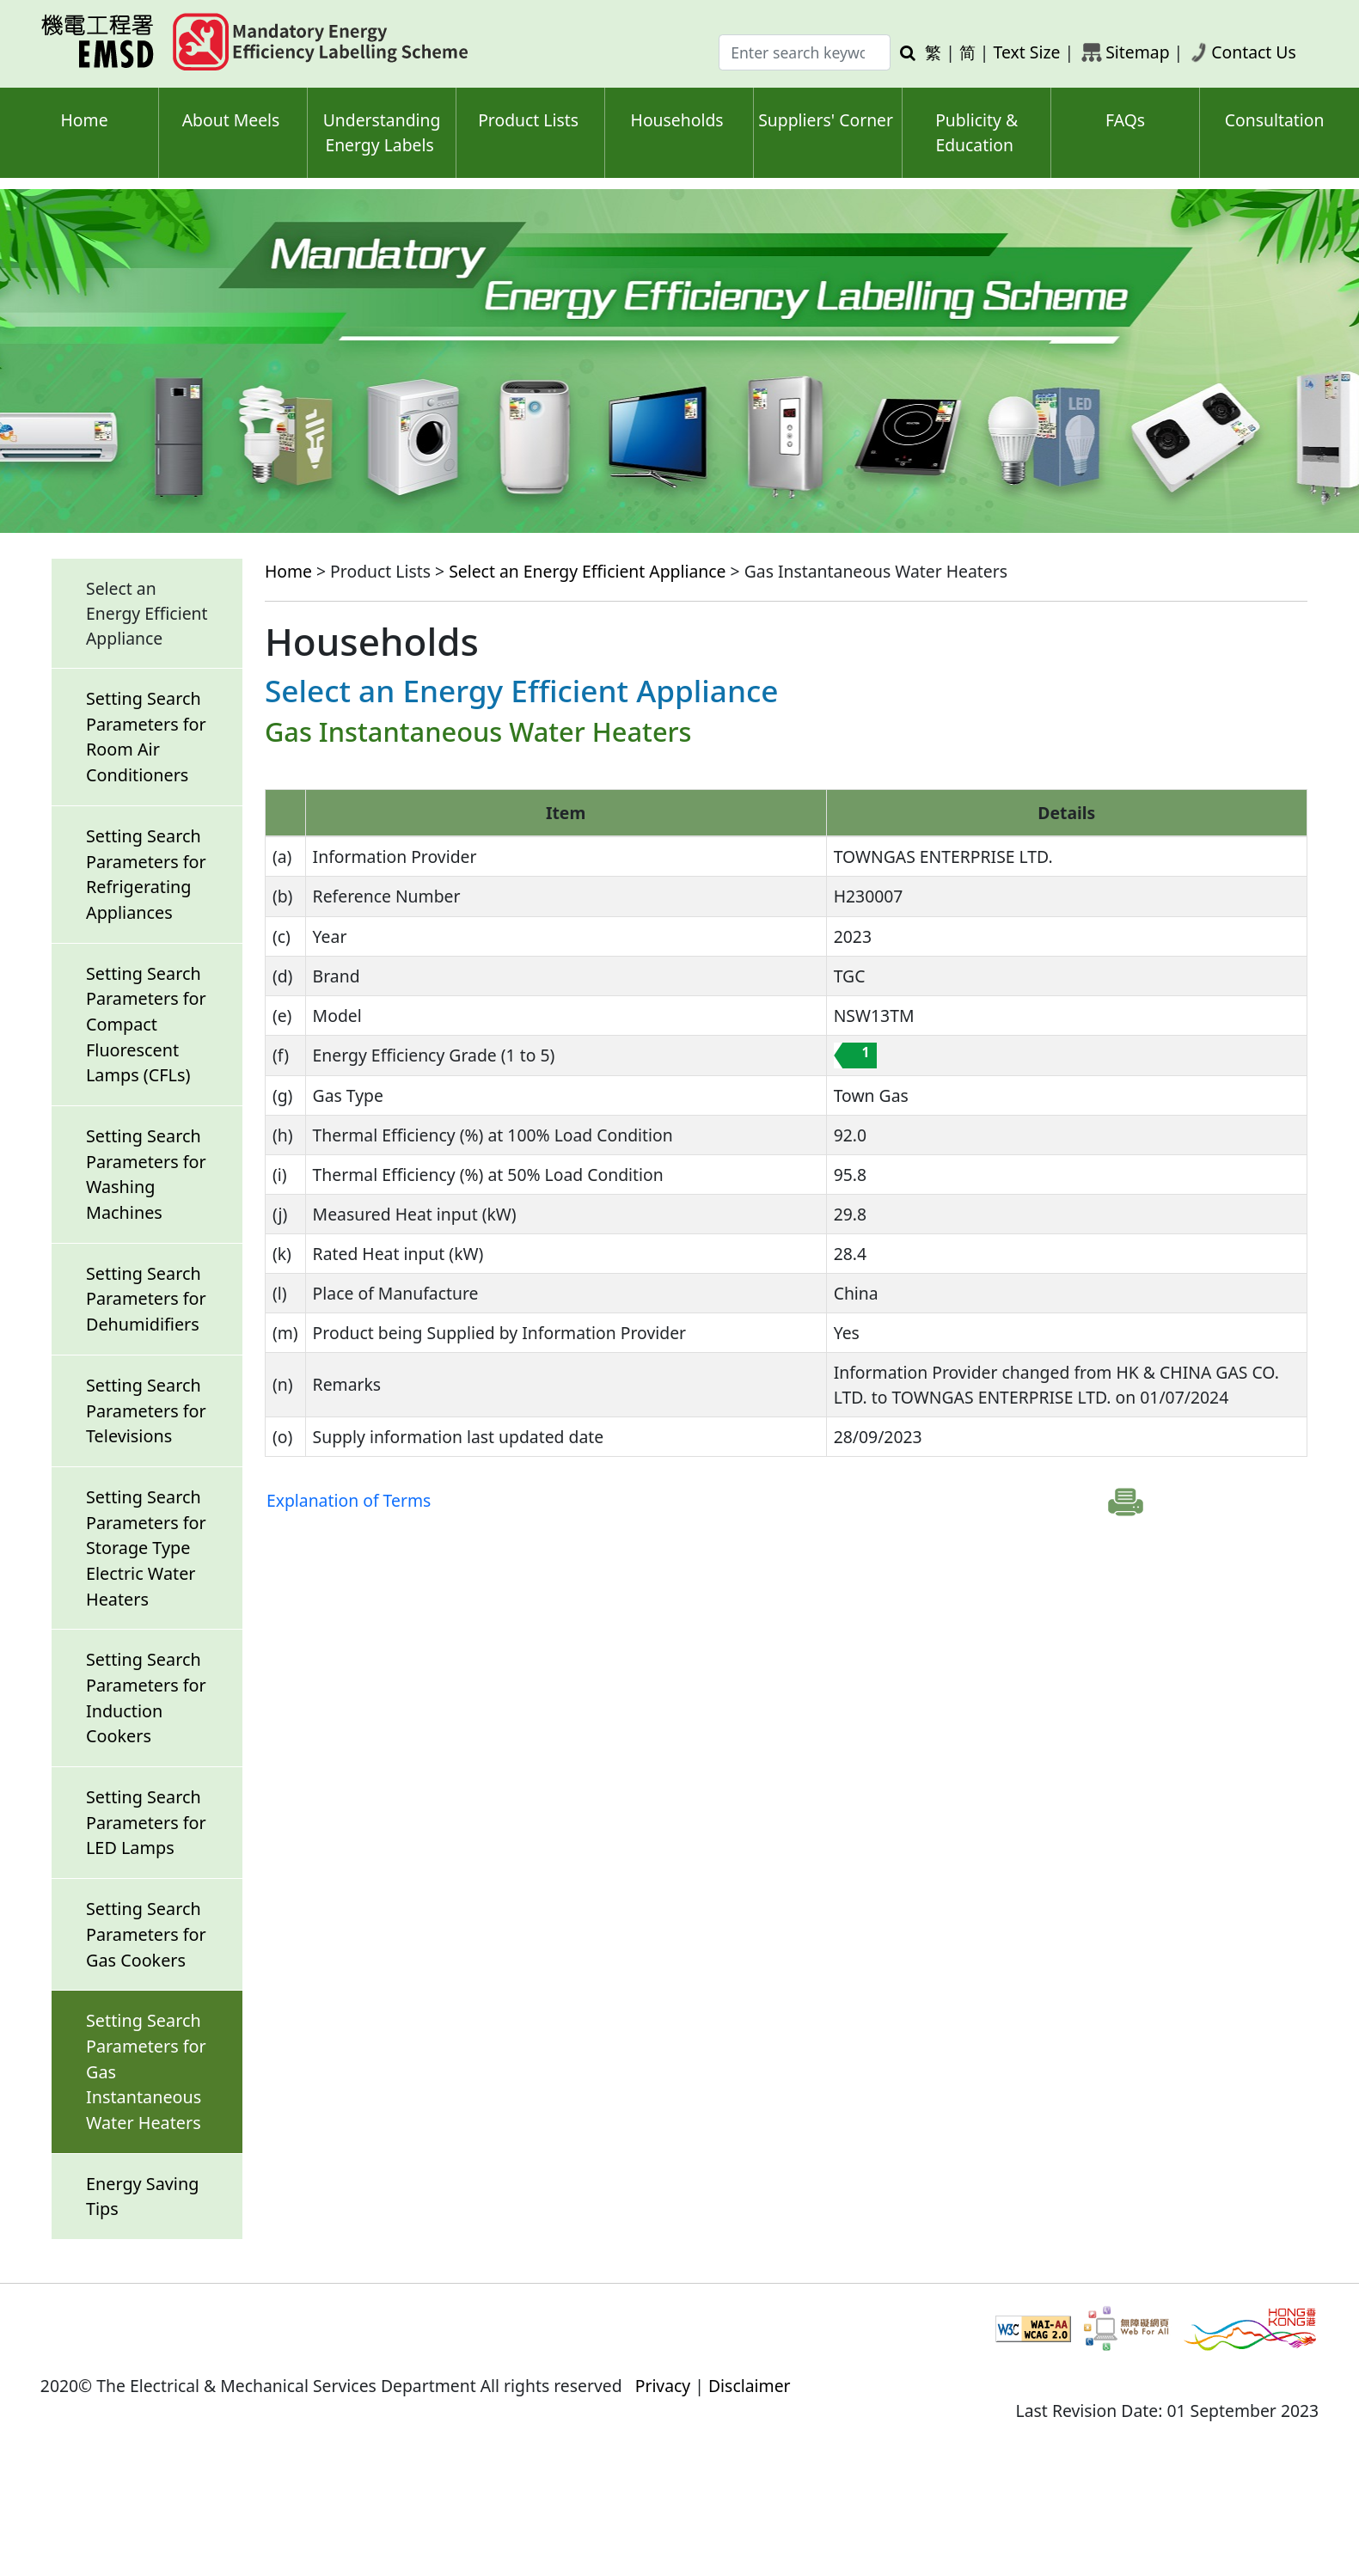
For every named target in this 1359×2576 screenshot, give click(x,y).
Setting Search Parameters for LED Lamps (146, 1822)
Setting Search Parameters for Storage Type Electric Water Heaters (146, 1548)
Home (83, 120)
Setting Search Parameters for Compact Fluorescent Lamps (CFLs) (146, 1024)
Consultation (1275, 120)
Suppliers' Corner (825, 120)
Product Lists (528, 120)
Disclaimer (749, 2385)
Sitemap (1137, 52)
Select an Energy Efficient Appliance (587, 571)
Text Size (1027, 52)
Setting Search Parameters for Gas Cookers (146, 1934)
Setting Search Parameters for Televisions (146, 1410)
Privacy (663, 2385)
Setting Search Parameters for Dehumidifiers (146, 1299)
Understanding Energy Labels (382, 132)
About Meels (231, 120)
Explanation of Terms (348, 1500)
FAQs (1125, 120)
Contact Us (1253, 52)
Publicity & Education (976, 132)
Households (677, 120)
